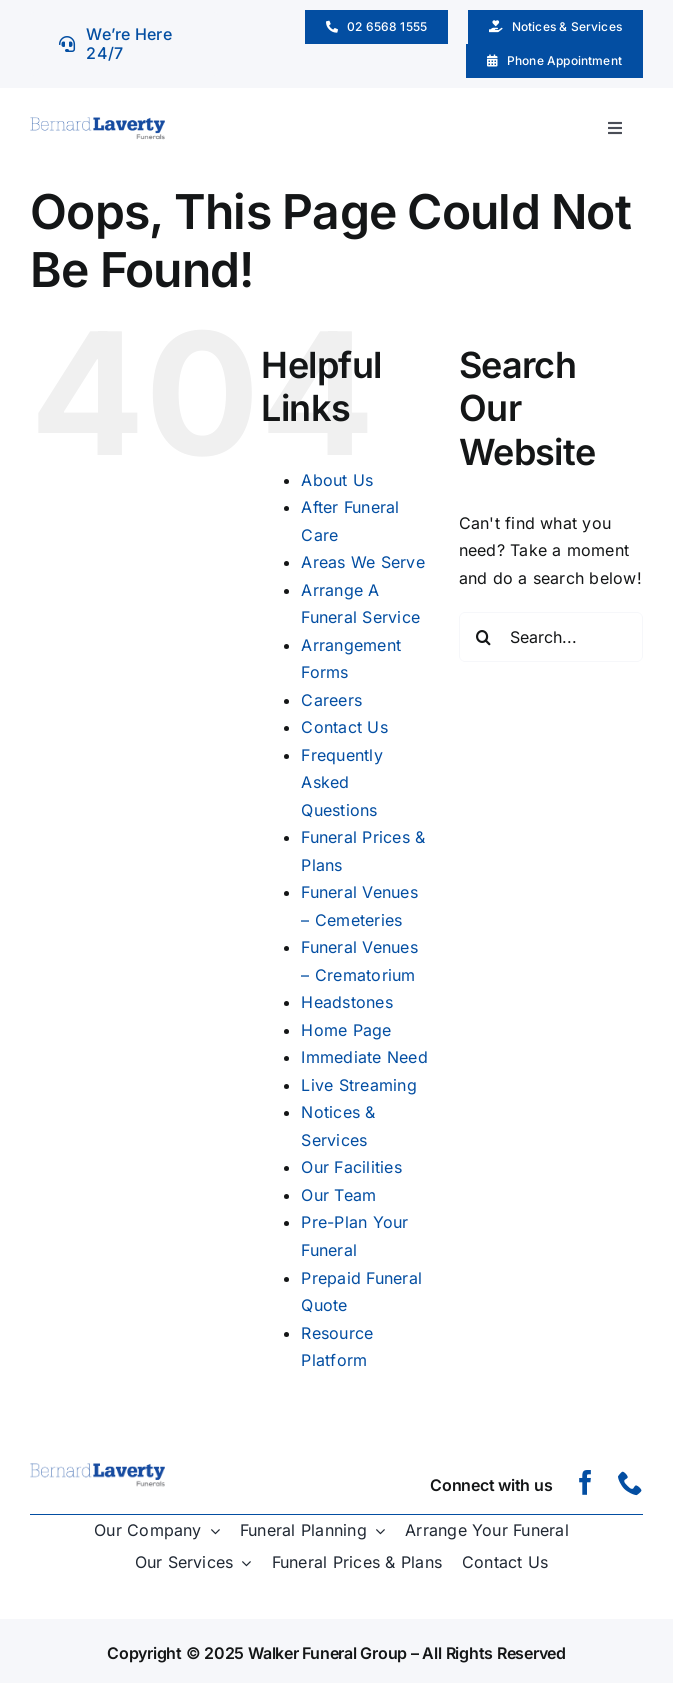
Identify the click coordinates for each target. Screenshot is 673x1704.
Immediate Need (364, 1057)
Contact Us (344, 727)
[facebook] (585, 1482)
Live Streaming (358, 1085)
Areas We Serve (362, 562)
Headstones (346, 1002)
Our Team (338, 1195)
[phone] (630, 1482)
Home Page (346, 1030)
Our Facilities (351, 1167)
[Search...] (551, 637)
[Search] (484, 637)
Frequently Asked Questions (341, 782)
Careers (331, 700)
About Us (337, 480)
